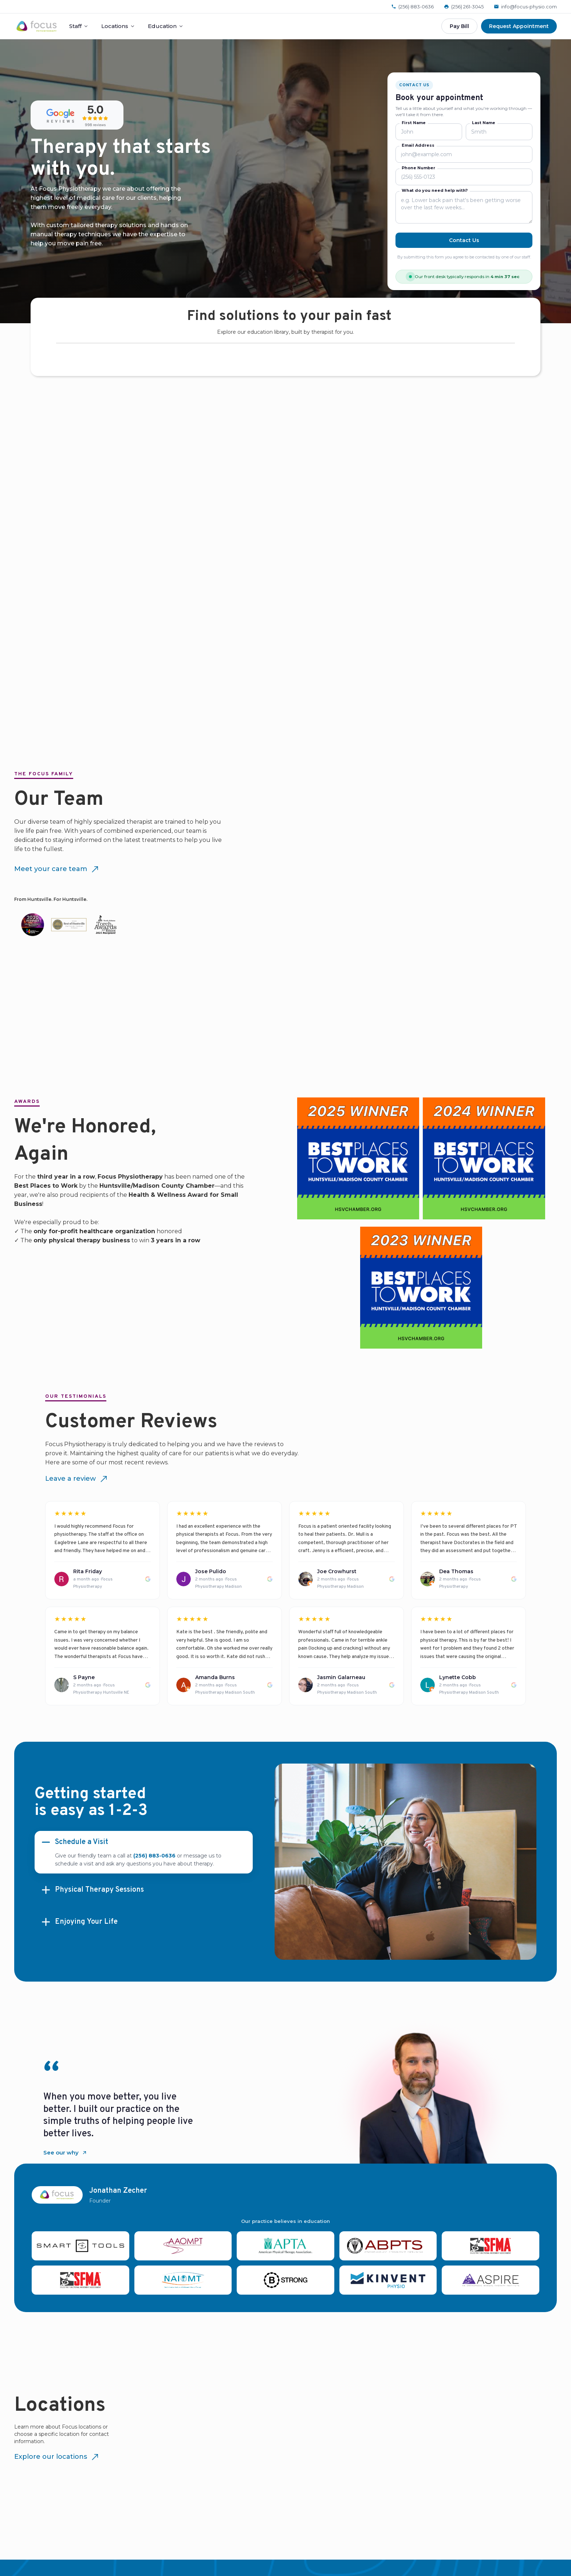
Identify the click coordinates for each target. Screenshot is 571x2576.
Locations (118, 26)
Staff (78, 26)
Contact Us (464, 240)
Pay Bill (459, 26)
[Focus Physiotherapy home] (36, 26)
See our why (65, 2152)
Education (165, 26)
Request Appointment (519, 26)
